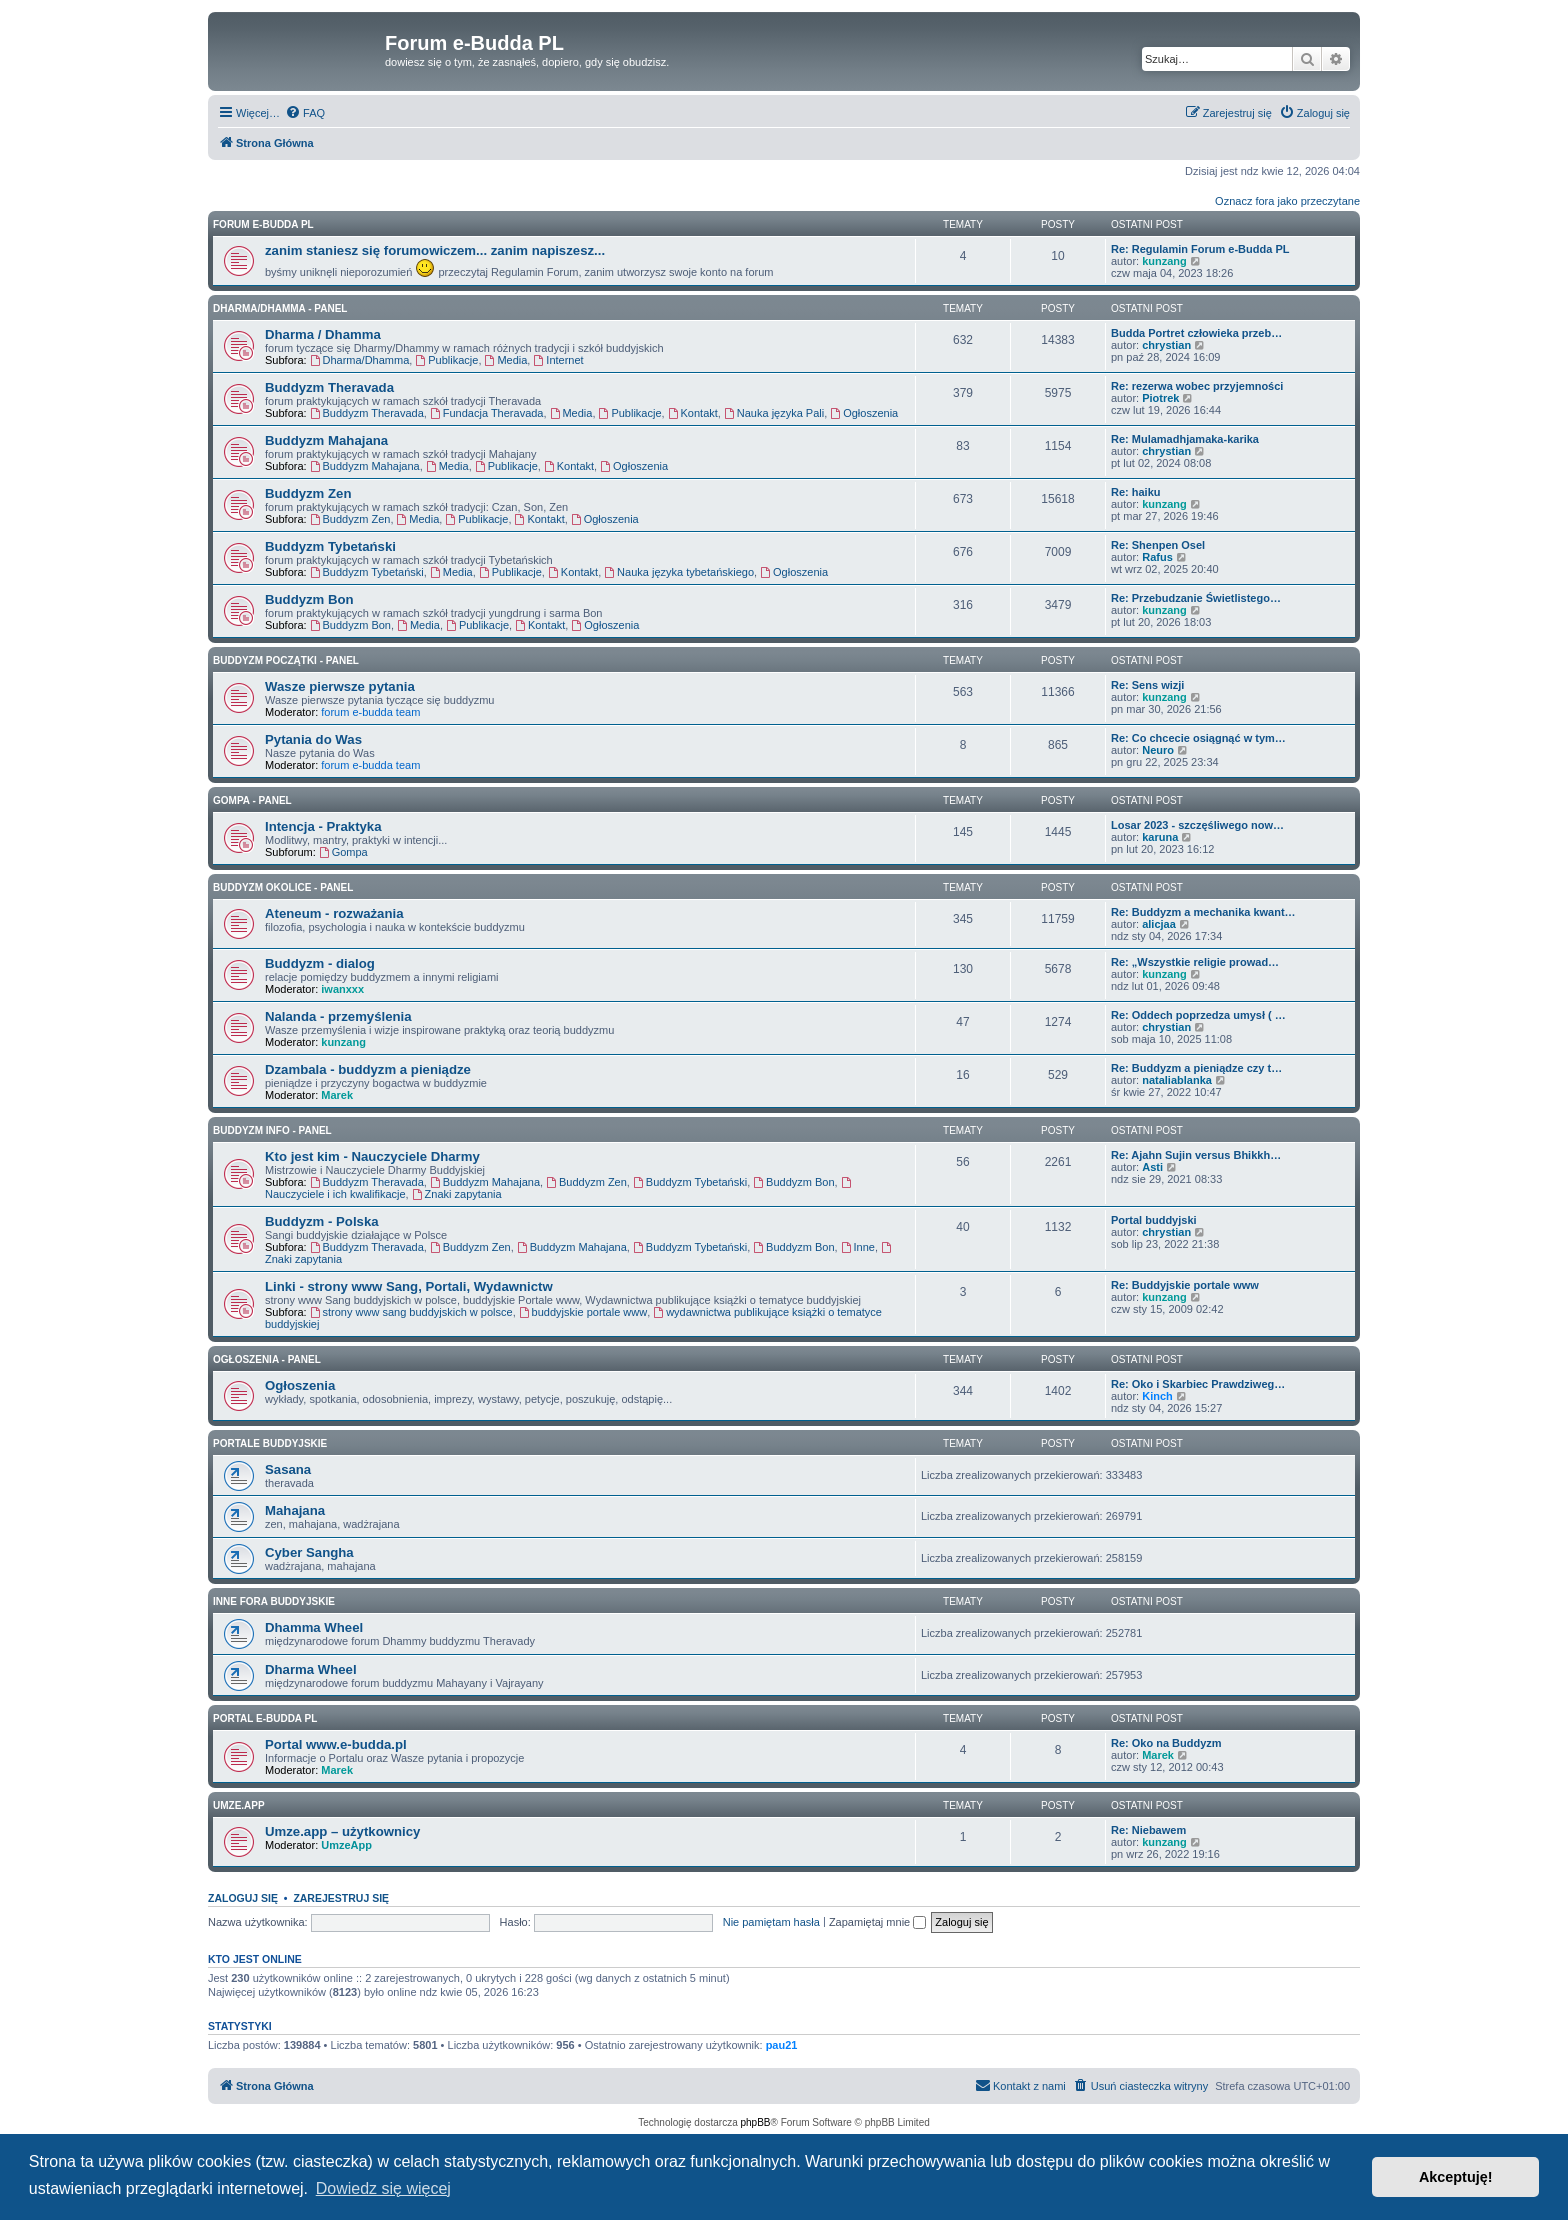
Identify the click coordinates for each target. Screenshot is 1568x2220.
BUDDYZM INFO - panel (272, 1130)
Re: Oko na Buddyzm (1166, 1743)
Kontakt (693, 413)
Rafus (1157, 557)
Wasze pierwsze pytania (340, 686)
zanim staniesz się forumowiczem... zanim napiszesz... (435, 250)
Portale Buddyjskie (270, 1443)
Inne (858, 1247)
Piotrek (1160, 398)
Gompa (343, 852)
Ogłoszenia (864, 413)
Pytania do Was (313, 739)
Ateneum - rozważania (334, 913)
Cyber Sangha (309, 1552)
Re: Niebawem (1148, 1830)
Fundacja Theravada (487, 413)
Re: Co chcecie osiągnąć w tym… (1198, 738)
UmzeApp (346, 1845)
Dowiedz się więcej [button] (383, 2188)
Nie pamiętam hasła (771, 1922)
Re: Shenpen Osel (1158, 545)
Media (506, 360)
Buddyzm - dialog (320, 963)
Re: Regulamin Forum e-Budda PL (1200, 249)
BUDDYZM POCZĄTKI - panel (286, 660)
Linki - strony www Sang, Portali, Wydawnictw (409, 1286)
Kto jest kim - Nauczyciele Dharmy (372, 1156)
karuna (1160, 837)
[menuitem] (305, 113)
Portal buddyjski (1154, 1220)
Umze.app (239, 1805)
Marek (337, 1095)
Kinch (1157, 1396)
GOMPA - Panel (252, 800)
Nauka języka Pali (774, 413)
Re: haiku (1136, 492)
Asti (1152, 1167)
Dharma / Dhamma (323, 334)
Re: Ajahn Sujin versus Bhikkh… (1196, 1155)
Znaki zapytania (457, 1194)
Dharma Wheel (311, 1669)
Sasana (288, 1469)
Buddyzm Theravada (329, 387)
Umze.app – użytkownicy (342, 1831)
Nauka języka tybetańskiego (679, 572)
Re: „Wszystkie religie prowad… (1195, 962)
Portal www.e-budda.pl (336, 1744)
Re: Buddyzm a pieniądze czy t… (1196, 1068)
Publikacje (446, 360)
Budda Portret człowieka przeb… (1196, 333)
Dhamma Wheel (314, 1627)
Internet (558, 360)
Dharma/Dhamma (360, 360)
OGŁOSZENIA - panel (267, 1359)
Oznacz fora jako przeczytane (1287, 201)
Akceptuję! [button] (1456, 2177)
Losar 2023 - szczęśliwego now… (1197, 825)
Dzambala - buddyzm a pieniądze (368, 1069)
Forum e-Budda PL (263, 224)
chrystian (1166, 345)
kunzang (1164, 261)
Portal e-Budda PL (265, 1718)
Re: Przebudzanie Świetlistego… (1196, 598)
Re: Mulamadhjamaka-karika (1185, 439)
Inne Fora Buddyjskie (274, 1601)
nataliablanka (1177, 1080)
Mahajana (295, 1510)
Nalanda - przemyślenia (338, 1016)
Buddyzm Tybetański (330, 546)
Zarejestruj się (341, 1898)
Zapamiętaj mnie (877, 1922)
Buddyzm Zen (308, 493)
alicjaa (1159, 924)
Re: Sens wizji (1147, 685)
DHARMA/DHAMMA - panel (280, 308)
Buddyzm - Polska (322, 1221)
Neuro (1158, 750)
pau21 (782, 2045)
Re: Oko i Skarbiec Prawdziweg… (1198, 1384)
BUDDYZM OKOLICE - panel (283, 887)
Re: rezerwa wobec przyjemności (1197, 386)
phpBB (756, 2122)
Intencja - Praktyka (323, 826)
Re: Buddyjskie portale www (1185, 1285)
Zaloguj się (243, 1898)
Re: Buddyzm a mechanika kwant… (1203, 912)
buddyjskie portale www (583, 1312)
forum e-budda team (370, 712)
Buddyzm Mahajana (326, 440)
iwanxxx (342, 989)
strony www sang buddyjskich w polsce (411, 1312)
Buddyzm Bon (309, 599)
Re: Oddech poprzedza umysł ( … (1198, 1015)
